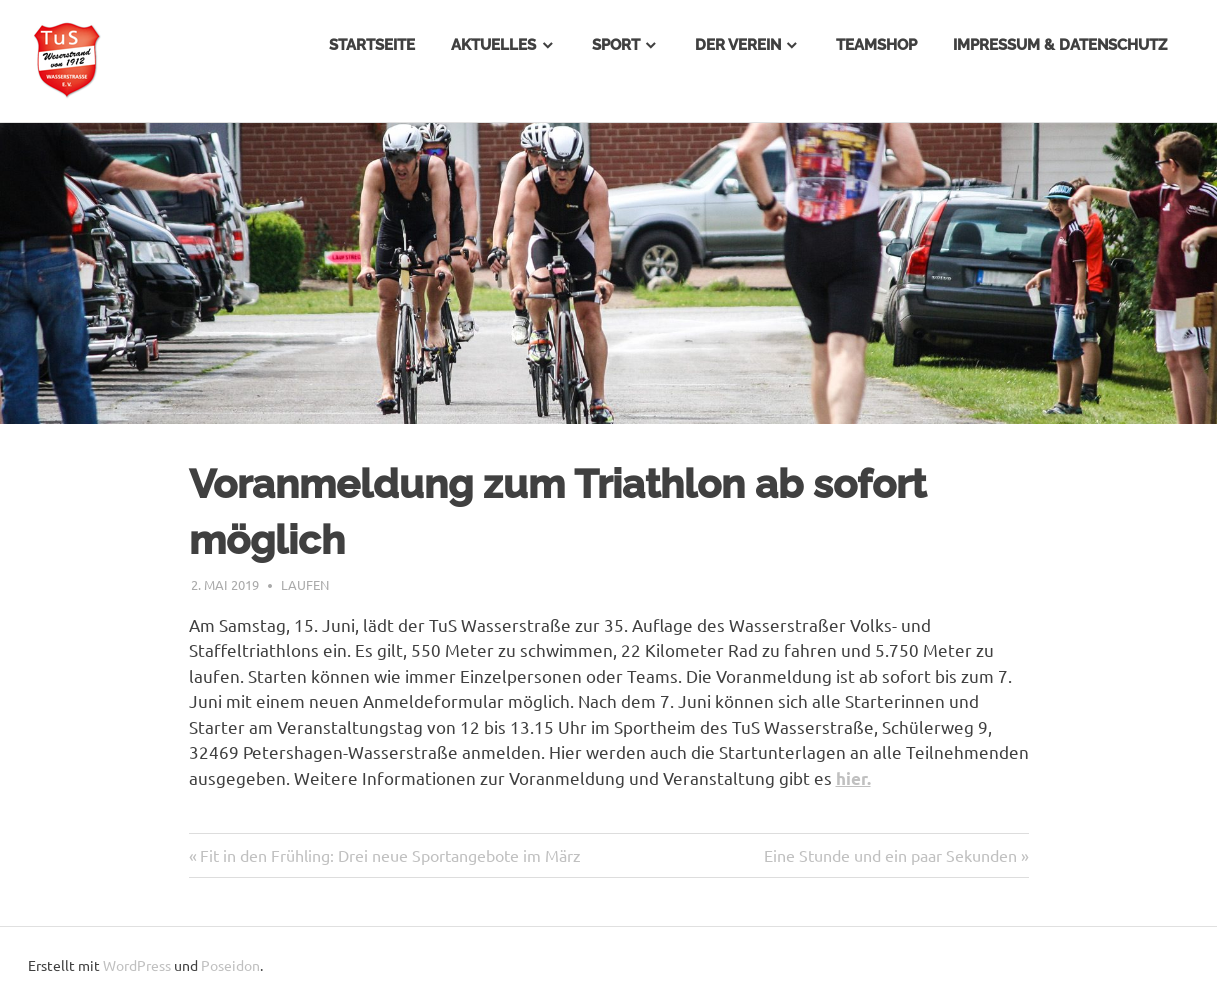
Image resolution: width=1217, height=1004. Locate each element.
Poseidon (230, 965)
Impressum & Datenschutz (1060, 45)
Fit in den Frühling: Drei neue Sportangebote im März (390, 855)
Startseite (372, 45)
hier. (853, 778)
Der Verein (738, 45)
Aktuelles (493, 45)
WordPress (137, 965)
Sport (616, 45)
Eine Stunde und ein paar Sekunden (890, 855)
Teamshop (876, 45)
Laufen (305, 584)
